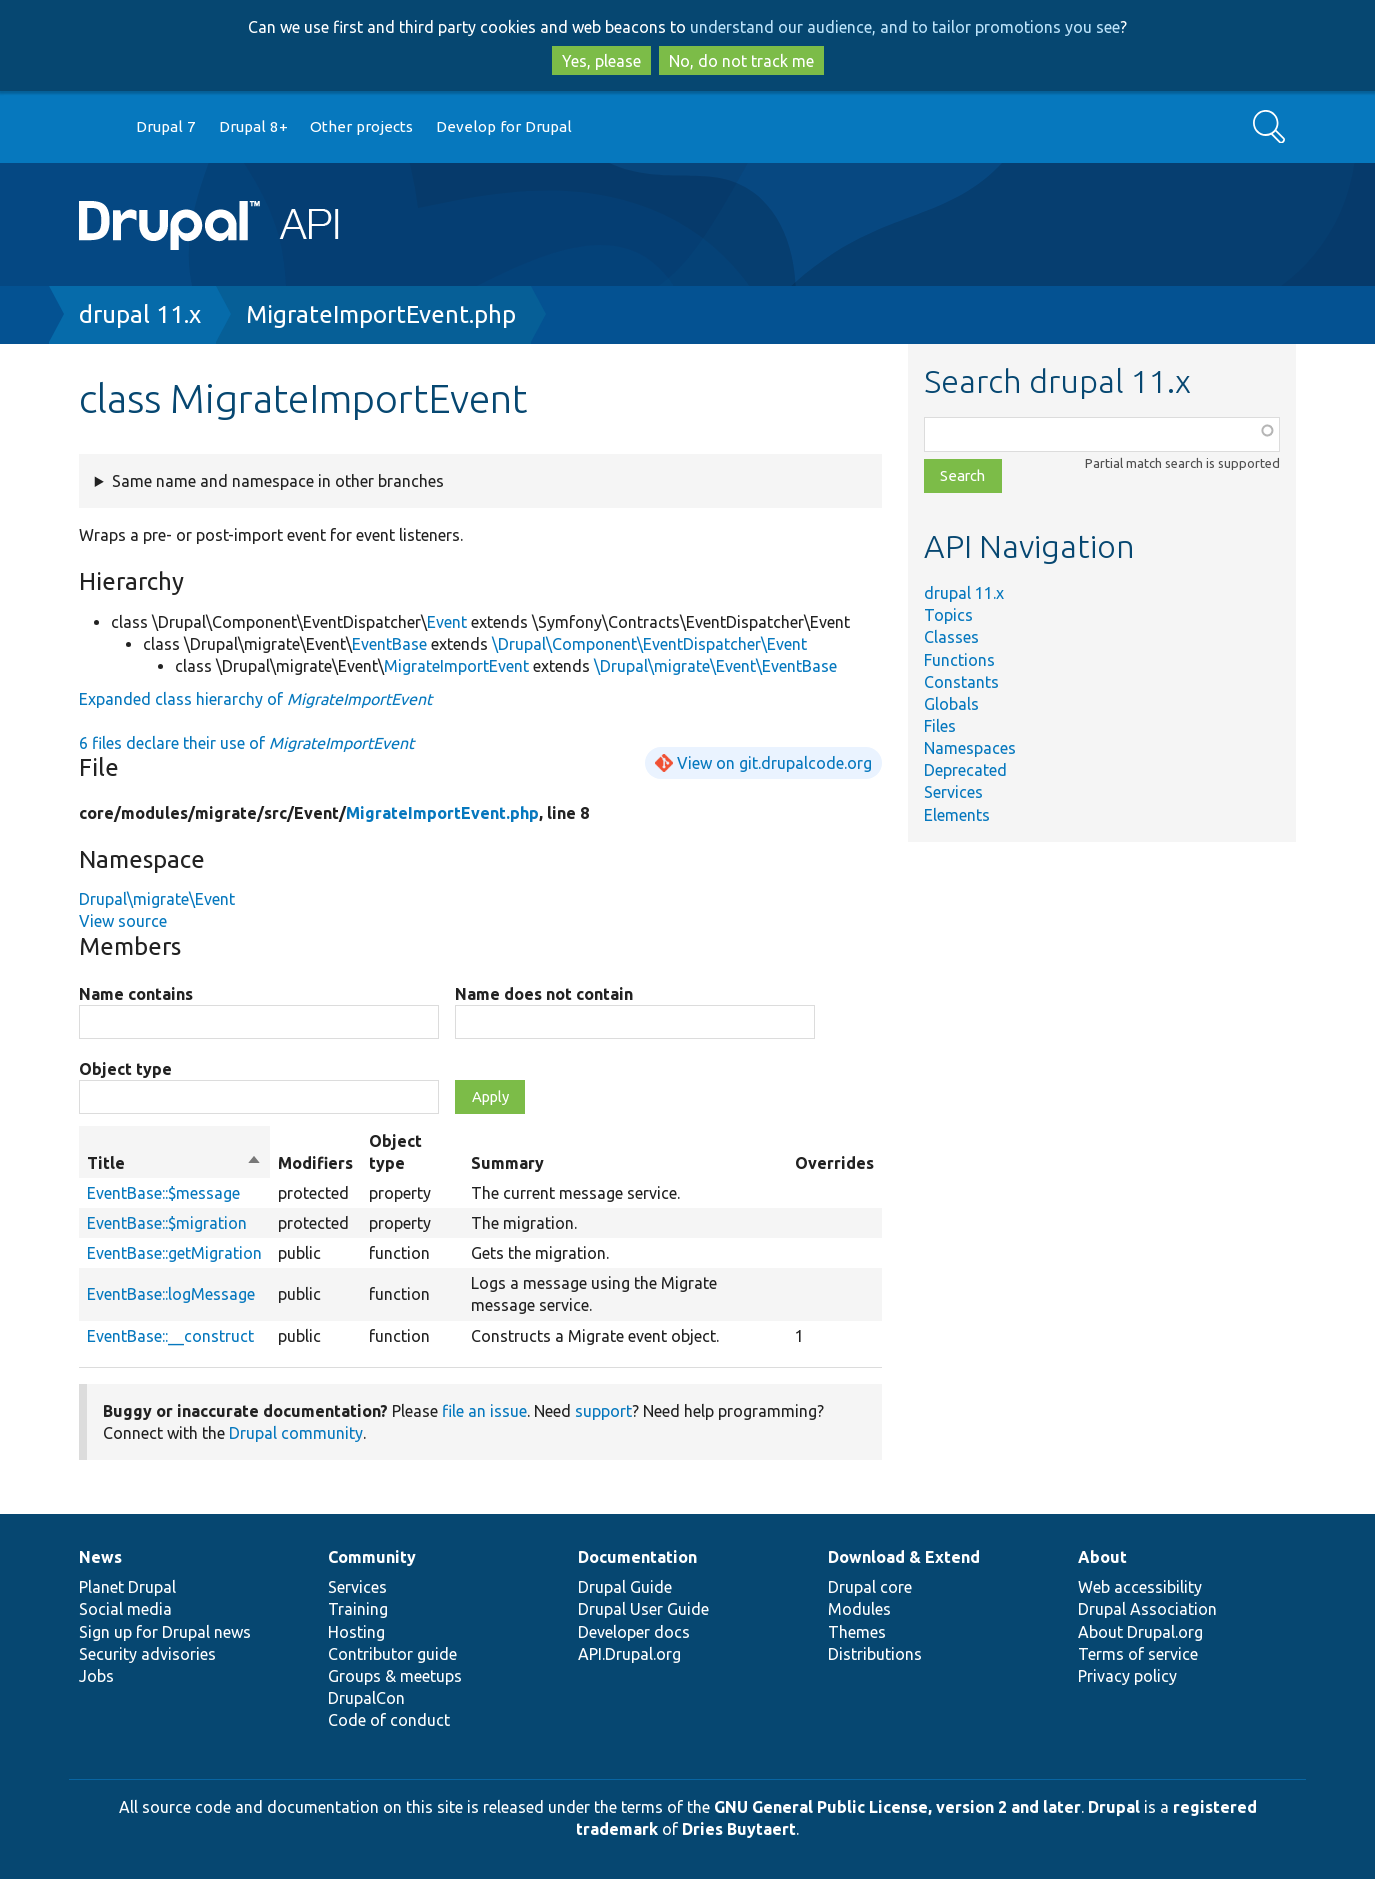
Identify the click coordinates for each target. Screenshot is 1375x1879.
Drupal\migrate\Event (157, 899)
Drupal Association (1147, 1609)
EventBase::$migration (167, 1223)
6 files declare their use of (246, 743)
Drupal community (296, 1433)
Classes (951, 637)
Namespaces (970, 748)
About (1102, 1557)
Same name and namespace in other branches (278, 481)
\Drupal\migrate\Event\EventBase (715, 666)
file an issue (484, 1411)
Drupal (1114, 1807)
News (100, 1557)
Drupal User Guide (643, 1609)
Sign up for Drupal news (165, 1632)
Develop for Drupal (504, 126)
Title (174, 1163)
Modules (859, 1609)
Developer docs (634, 1632)
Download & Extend (904, 1557)
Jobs (96, 1676)
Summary (507, 1163)
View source (123, 921)
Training (358, 1609)
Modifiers (315, 1163)
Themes (857, 1632)
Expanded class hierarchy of (255, 699)
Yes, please (601, 61)
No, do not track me (741, 61)
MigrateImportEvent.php (381, 314)
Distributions (875, 1654)
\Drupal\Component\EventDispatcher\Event (649, 644)
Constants (961, 682)
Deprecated (965, 770)
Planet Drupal (127, 1587)
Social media (125, 1609)
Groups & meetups (395, 1676)
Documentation (637, 1557)
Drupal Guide (625, 1587)
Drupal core (870, 1587)
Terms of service (1138, 1654)
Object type (125, 1069)
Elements (957, 815)
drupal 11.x (140, 314)
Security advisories (147, 1654)
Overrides (834, 1163)
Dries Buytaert (739, 1829)
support (603, 1411)
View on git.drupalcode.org (774, 763)
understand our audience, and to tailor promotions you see (905, 27)
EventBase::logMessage (171, 1294)
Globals (951, 704)
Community (372, 1557)
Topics (948, 615)
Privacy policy (1127, 1676)
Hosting (356, 1632)
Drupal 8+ (253, 126)
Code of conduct (389, 1720)
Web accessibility (1140, 1587)
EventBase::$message (163, 1193)
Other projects (361, 126)
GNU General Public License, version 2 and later (897, 1807)
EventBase (389, 644)
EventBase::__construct (170, 1336)
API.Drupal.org (629, 1654)
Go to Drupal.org (98, 127)
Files (940, 726)
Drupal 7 (166, 126)
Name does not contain (544, 994)
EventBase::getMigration (174, 1253)
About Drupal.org (1140, 1632)
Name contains (136, 994)
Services (953, 792)
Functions (959, 660)
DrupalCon (366, 1698)
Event (447, 622)
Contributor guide (392, 1654)
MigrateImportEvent (456, 666)
